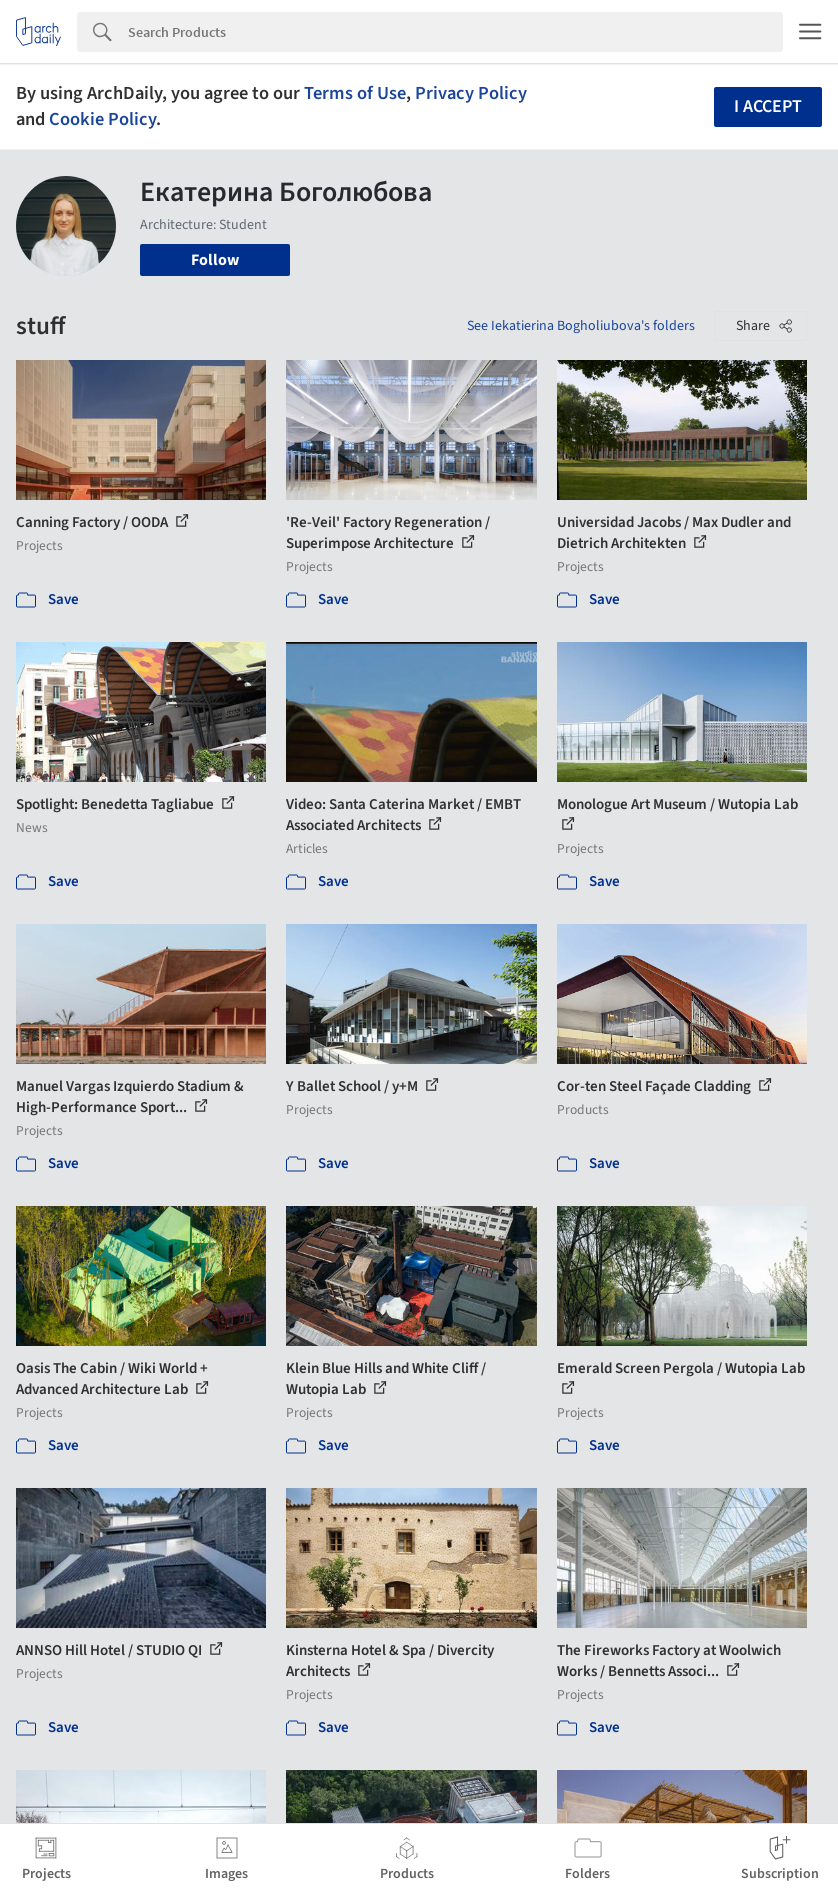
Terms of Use (355, 93)
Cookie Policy (102, 119)
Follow (215, 260)
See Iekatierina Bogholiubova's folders (581, 326)
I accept (768, 106)
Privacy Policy (471, 93)
